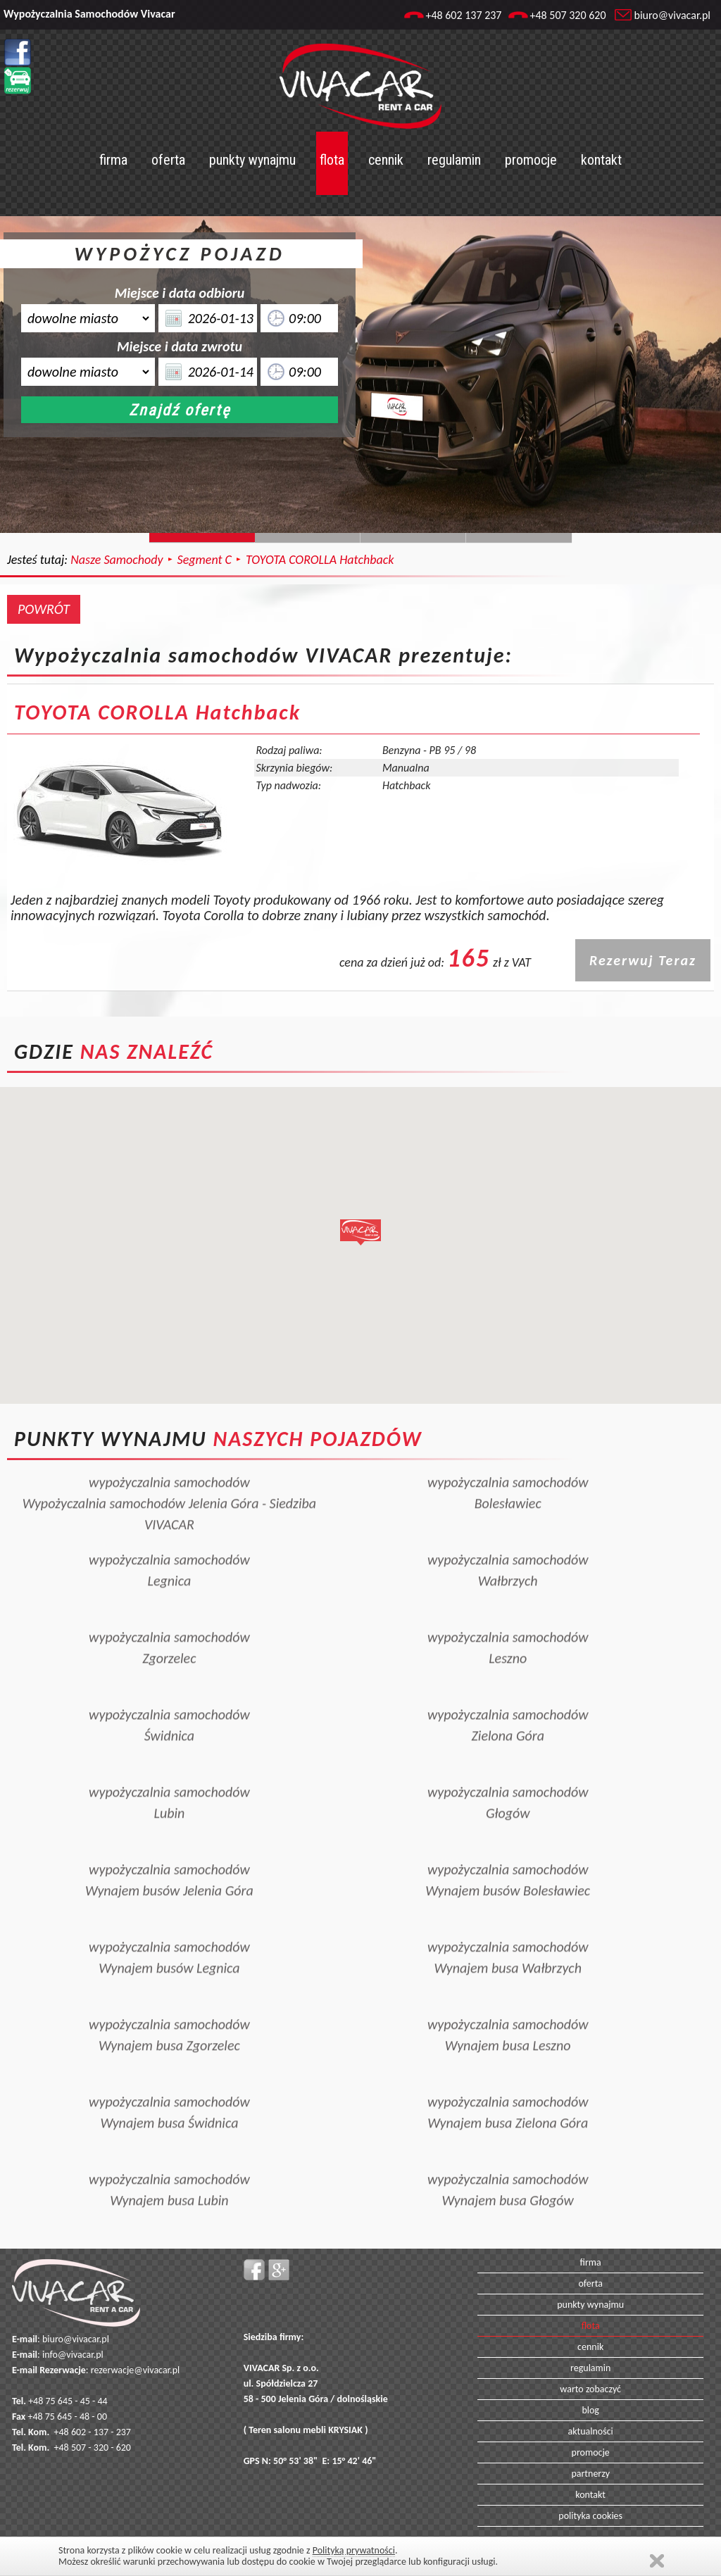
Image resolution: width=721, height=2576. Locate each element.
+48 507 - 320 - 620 (92, 2448)
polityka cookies (590, 2516)
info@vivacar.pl (73, 2355)
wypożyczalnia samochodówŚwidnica (169, 1699)
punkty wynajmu (252, 159)
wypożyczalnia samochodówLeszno (508, 1622)
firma (113, 159)
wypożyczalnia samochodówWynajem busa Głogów (508, 2164)
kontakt (601, 159)
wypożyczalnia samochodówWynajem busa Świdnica (169, 2087)
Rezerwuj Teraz (642, 960)
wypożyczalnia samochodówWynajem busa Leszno (508, 2009)
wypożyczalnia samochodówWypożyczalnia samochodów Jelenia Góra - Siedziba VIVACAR (170, 1477)
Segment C (204, 559)
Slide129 (519, 537)
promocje (531, 159)
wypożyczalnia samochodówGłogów (508, 1777)
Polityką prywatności (354, 2550)
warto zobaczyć (590, 2389)
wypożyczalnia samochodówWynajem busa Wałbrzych (508, 1932)
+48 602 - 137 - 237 (92, 2432)
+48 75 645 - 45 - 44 (68, 2401)
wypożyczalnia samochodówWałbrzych (508, 1545)
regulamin (454, 159)
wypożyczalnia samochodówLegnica (169, 1545)
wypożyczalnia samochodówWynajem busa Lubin (169, 2164)
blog (590, 2410)
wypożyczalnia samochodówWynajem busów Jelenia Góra (169, 1854)
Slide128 (413, 537)
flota (332, 159)
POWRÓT (44, 609)
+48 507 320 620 (567, 15)
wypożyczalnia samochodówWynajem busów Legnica (169, 1932)
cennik (385, 159)
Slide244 (307, 537)
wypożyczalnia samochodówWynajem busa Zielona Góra (508, 2087)
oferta (168, 159)
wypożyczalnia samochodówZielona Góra (508, 1699)
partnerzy (590, 2474)
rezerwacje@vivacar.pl (135, 2370)
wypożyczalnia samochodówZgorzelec (169, 1622)
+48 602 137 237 (463, 15)
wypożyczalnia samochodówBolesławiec (508, 1467)
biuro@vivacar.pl (672, 15)
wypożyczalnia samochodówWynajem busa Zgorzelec (169, 2009)
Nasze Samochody (116, 559)
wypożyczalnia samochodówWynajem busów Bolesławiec (507, 1854)
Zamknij (657, 2561)
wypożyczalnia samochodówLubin (169, 1777)
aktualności (590, 2431)
